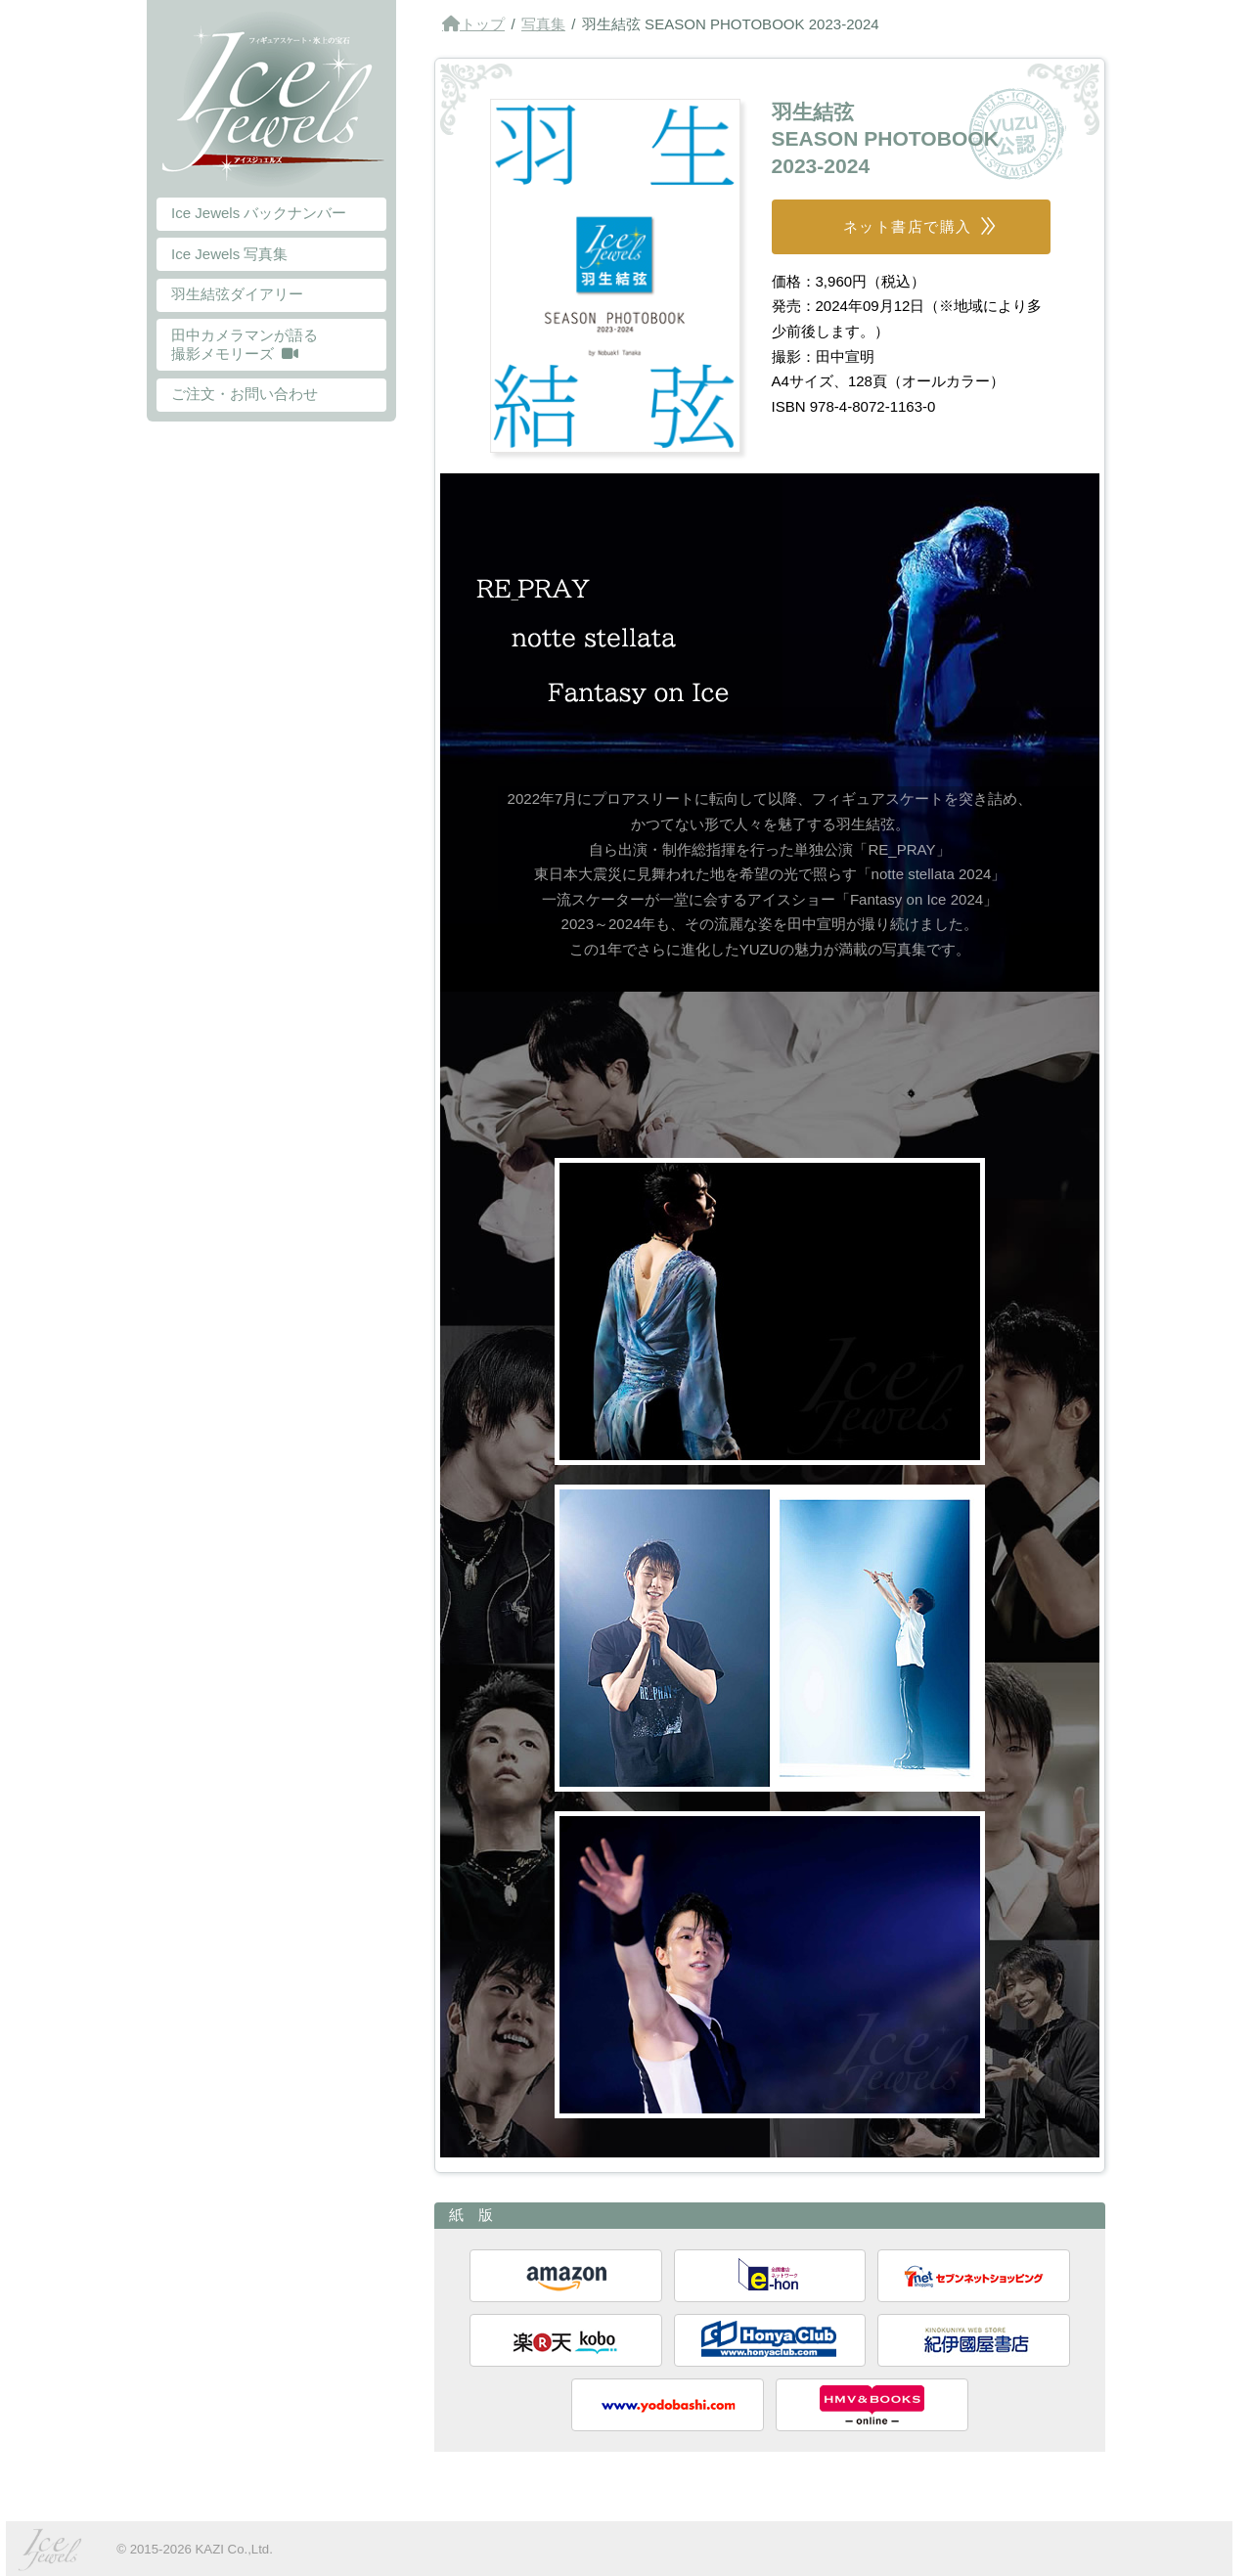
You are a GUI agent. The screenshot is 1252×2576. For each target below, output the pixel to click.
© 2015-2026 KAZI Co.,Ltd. (194, 2549)
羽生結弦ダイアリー (237, 294)
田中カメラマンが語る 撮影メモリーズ (244, 344)
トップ (483, 24)
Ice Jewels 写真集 (229, 253)
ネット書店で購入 (907, 226)
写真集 (543, 24)
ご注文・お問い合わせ (244, 393)
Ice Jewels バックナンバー (258, 212)
